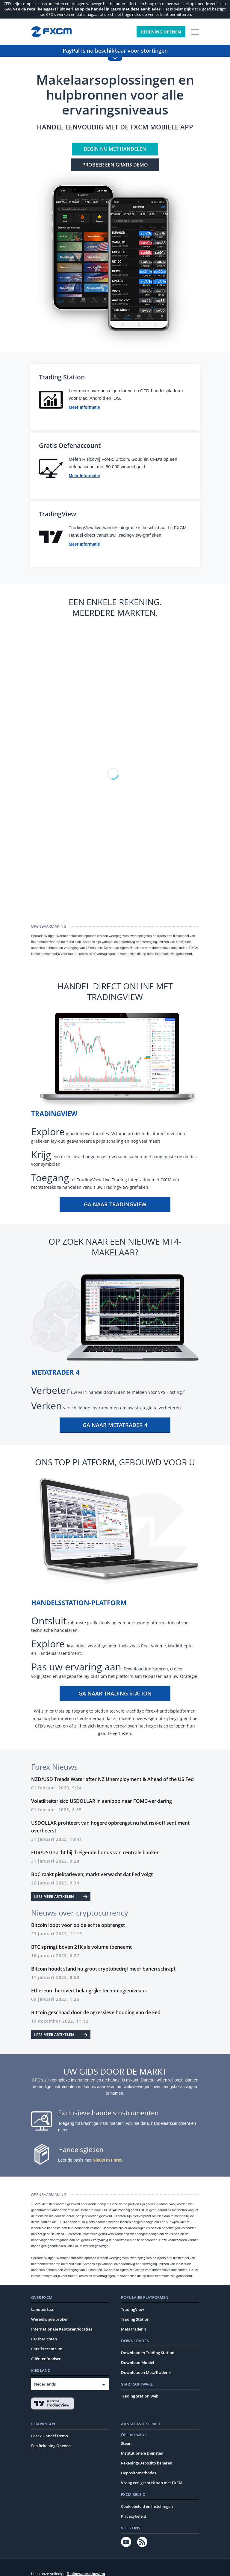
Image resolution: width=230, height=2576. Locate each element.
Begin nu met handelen (115, 149)
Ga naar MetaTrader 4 (115, 1426)
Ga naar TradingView (115, 1206)
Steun (126, 2445)
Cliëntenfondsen (46, 2360)
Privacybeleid (133, 2518)
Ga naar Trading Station (115, 1695)
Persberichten (44, 2340)
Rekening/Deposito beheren (146, 2464)
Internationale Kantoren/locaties (61, 2331)
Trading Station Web (139, 2397)
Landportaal (43, 2311)
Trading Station (135, 2321)
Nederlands (45, 2386)
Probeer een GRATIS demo (115, 164)
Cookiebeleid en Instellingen (147, 2508)
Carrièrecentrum (46, 2350)
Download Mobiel (137, 2364)
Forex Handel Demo (49, 2437)
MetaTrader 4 (133, 2331)
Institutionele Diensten (142, 2455)
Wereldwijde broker (49, 2321)
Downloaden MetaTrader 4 (146, 2374)
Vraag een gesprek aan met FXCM (151, 2484)
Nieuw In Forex (107, 2162)
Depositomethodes (138, 2474)
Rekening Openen (161, 32)
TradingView (132, 2311)
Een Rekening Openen (51, 2447)
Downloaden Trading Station (147, 2354)
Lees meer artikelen (60, 1898)
